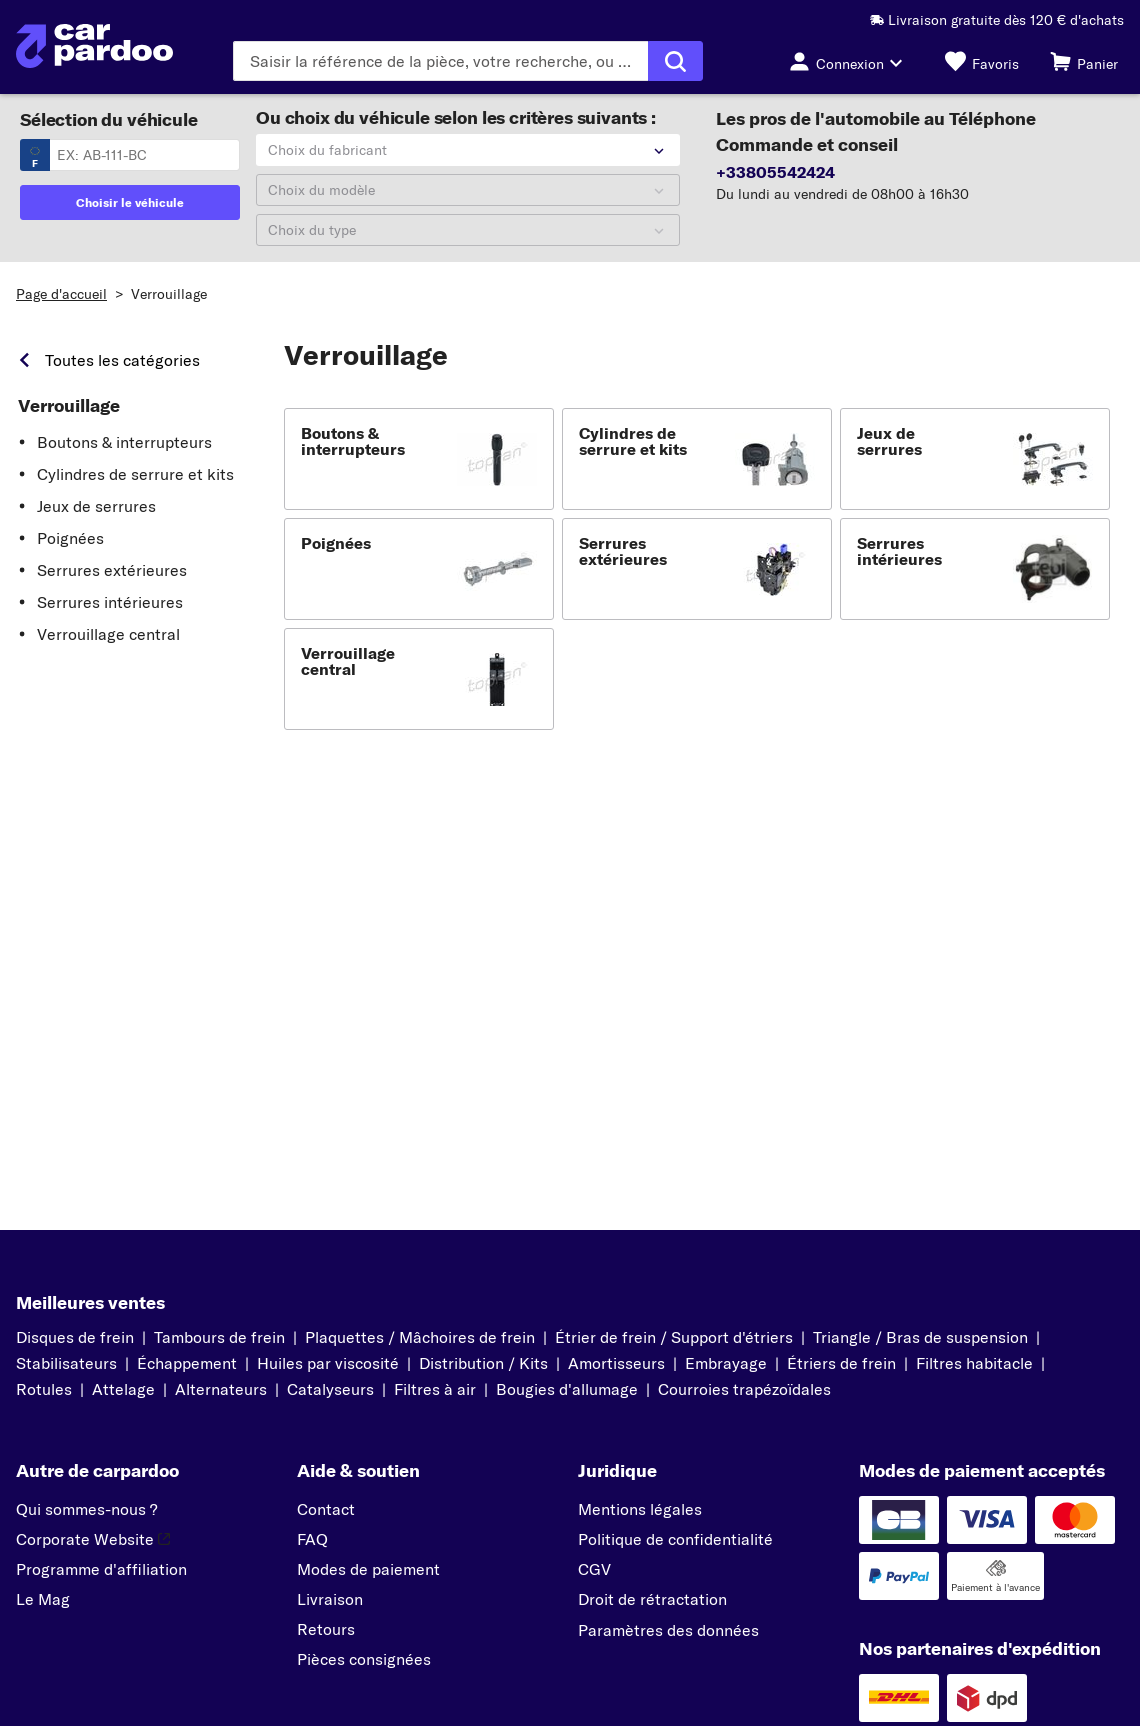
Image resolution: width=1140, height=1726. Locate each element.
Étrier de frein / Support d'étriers (674, 1337)
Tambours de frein (219, 1337)
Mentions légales (640, 1509)
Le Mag (43, 1599)
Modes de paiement (368, 1569)
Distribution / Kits (483, 1363)
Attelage (123, 1389)
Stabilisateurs (66, 1363)
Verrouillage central (108, 634)
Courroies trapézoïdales (744, 1389)
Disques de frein (75, 1337)
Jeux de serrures (96, 506)
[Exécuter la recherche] (675, 61)
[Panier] (1084, 61)
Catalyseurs (330, 1389)
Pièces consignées (364, 1659)
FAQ (312, 1539)
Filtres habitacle (974, 1363)
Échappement (187, 1363)
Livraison (330, 1599)
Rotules (44, 1389)
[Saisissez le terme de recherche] (440, 61)
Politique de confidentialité (675, 1539)
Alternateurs (221, 1389)
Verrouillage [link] (69, 406)
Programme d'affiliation (101, 1569)
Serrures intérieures (110, 602)
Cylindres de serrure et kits (135, 474)
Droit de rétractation (652, 1599)
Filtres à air (435, 1389)
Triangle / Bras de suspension (920, 1337)
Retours (326, 1629)
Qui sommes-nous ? (86, 1509)
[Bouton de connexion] (851, 61)
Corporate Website (93, 1539)
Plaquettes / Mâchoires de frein (420, 1337)
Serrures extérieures (112, 570)
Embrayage (726, 1363)
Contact (326, 1509)
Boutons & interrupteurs (124, 442)
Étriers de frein (841, 1363)
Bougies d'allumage (567, 1389)
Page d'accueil (61, 294)
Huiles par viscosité (328, 1363)
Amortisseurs (616, 1363)
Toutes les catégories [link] (122, 360)
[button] (419, 459)
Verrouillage (169, 294)
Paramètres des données (668, 1630)
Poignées (70, 538)
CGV (594, 1569)
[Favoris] (982, 61)
